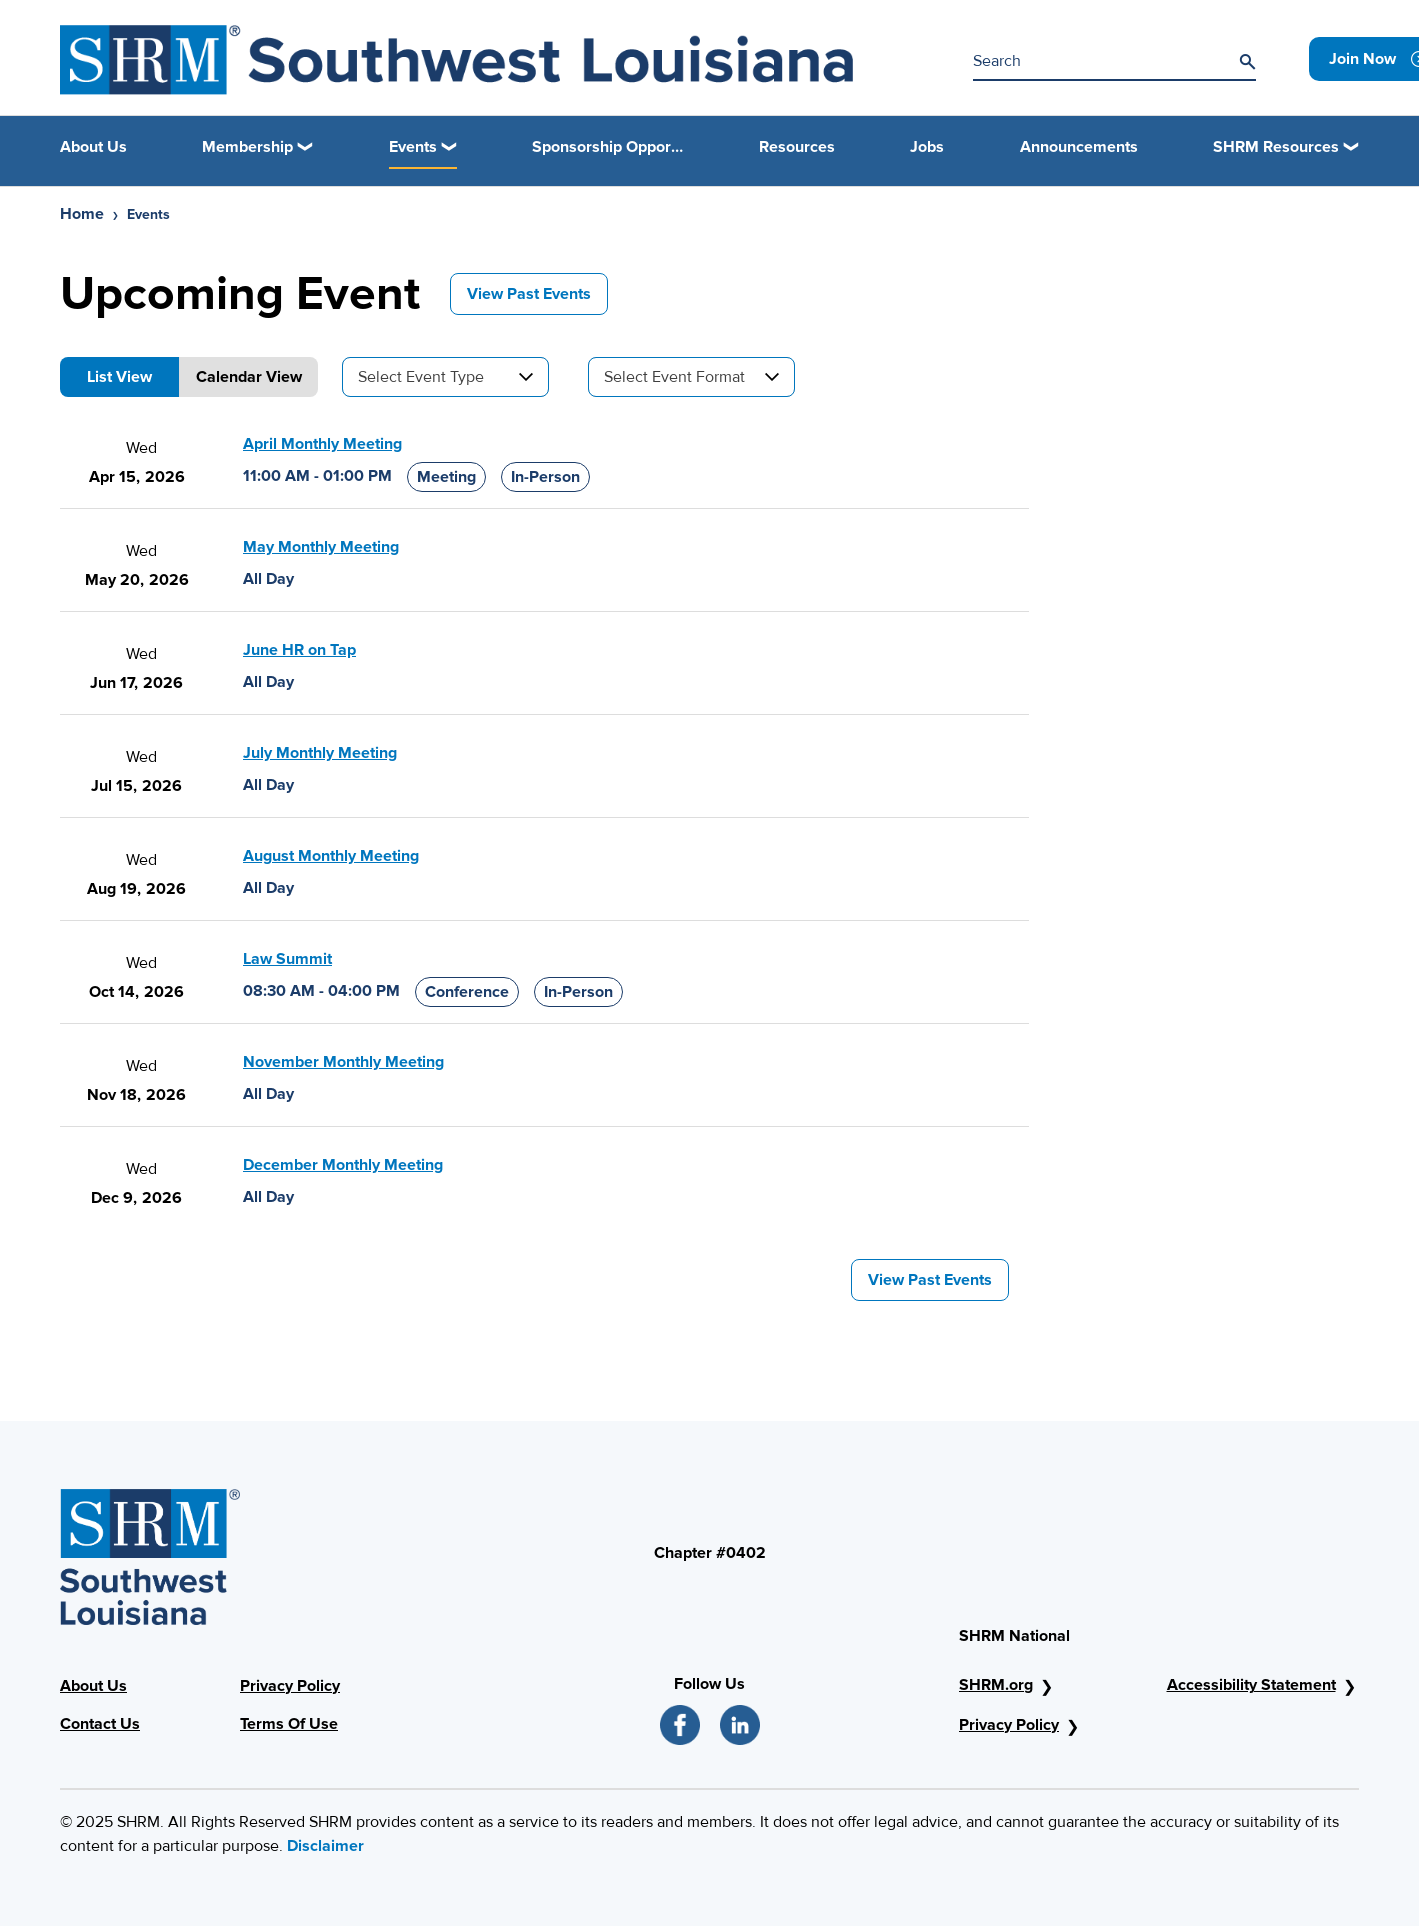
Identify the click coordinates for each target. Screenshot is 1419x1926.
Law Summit (287, 959)
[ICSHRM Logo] (456, 60)
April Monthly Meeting (322, 444)
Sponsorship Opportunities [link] (608, 147)
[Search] (1247, 62)
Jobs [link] (927, 147)
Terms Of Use (289, 1724)
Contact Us (100, 1724)
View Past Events (529, 294)
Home (82, 214)
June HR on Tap (299, 650)
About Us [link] (93, 147)
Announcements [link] (1079, 147)
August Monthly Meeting (331, 856)
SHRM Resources (1276, 147)
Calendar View (249, 377)
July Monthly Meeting (320, 753)
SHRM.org (996, 1685)
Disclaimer (325, 1846)
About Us (93, 1686)
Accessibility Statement (1251, 1685)
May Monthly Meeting (321, 547)
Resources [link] (797, 147)
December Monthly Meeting (343, 1165)
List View (119, 377)
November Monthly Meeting (343, 1062)
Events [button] (413, 147)
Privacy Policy (290, 1686)
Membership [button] (247, 147)
